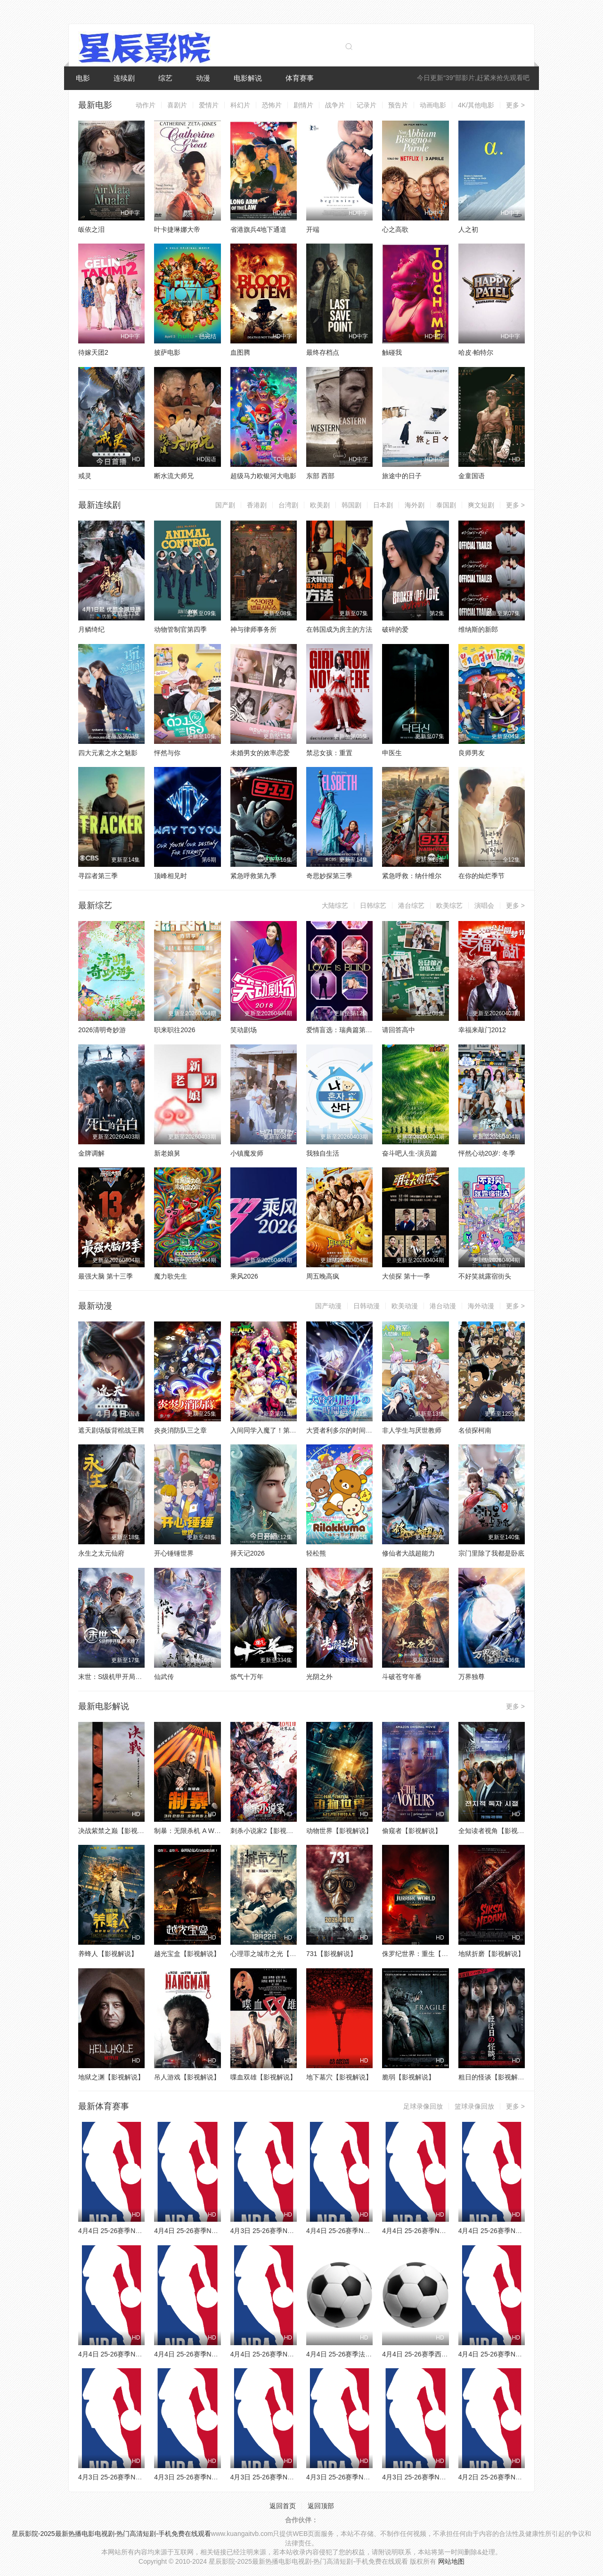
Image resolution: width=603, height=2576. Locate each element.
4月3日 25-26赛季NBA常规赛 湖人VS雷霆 (291, 2477)
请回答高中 (398, 1030)
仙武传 (164, 1676)
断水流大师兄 (174, 476)
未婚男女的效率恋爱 (260, 753)
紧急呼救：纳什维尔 (411, 876)
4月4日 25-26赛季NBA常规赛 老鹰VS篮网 (215, 2230)
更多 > (515, 105)
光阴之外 (319, 1676)
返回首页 (282, 2506)
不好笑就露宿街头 (484, 1276)
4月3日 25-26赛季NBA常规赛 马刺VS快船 (291, 2230)
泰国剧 (446, 505)
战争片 (335, 105)
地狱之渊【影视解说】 (111, 2077)
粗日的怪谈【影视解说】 (494, 2077)
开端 (312, 229)
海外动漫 (481, 1306)
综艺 (165, 78)
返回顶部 (321, 2506)
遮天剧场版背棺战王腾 (111, 1430)
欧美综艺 (449, 905)
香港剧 (257, 505)
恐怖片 (272, 105)
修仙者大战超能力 (408, 1553)
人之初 (468, 229)
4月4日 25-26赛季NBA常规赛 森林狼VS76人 (295, 2354)
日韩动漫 (366, 1306)
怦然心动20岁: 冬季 (486, 1153)
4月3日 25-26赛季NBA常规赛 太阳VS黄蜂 (139, 2477)
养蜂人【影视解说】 (108, 1953)
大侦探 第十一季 (406, 1276)
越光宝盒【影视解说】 (187, 1953)
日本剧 (383, 505)
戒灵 (84, 476)
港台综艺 (411, 905)
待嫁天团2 (93, 352)
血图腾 (240, 352)
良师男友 (471, 753)
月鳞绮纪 (91, 629)
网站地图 (451, 2561)
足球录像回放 (423, 2106)
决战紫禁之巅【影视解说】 (117, 1830)
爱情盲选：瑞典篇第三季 (342, 1030)
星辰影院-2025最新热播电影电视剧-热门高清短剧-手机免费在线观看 (111, 2533)
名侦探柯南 (474, 1430)
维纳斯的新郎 (478, 629)
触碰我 (392, 352)
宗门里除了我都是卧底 (491, 1553)
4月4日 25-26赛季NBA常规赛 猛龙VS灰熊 (139, 2230)
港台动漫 (443, 1306)
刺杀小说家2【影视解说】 (268, 1830)
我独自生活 (322, 1153)
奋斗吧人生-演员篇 (409, 1153)
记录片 (366, 105)
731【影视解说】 (331, 1953)
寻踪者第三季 (98, 876)
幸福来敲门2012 (482, 1030)
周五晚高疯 (322, 1276)
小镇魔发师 (246, 1153)
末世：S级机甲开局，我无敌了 (123, 1676)
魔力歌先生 (170, 1276)
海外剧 (414, 505)
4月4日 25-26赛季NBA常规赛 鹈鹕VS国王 (519, 2354)
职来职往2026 (174, 1030)
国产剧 (225, 505)
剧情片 (303, 105)
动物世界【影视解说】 (339, 1830)
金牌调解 (91, 1153)
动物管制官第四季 (180, 629)
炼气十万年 (246, 1676)
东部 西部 (320, 476)
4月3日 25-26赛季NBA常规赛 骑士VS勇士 (367, 2477)
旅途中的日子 (402, 476)
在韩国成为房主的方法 (339, 629)
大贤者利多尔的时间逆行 (342, 1430)
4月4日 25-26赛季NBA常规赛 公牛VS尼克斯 (447, 2230)
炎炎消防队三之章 (180, 1430)
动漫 (203, 78)
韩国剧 (351, 505)
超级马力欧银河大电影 (263, 476)
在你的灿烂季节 (481, 876)
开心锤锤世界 (174, 1553)
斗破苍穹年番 (402, 1676)
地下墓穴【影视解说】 (339, 2077)
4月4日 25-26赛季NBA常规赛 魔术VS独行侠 (219, 2354)
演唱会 (484, 905)
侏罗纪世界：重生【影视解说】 (428, 1953)
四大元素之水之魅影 (108, 753)
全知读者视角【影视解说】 (498, 1830)
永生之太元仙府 (101, 1553)
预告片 (398, 105)
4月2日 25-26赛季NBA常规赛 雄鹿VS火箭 (519, 2477)
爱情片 (209, 105)
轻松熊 (316, 1553)
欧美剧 (320, 505)
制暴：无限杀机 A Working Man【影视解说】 (220, 1830)
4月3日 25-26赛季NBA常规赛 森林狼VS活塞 (219, 2477)
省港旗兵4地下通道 (258, 229)
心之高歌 (395, 229)
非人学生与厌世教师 (411, 1430)
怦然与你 (167, 753)
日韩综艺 (373, 905)
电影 (83, 78)
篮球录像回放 (474, 2106)
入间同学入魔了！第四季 (266, 1430)
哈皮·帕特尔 (475, 352)
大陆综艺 (335, 905)
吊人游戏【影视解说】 (187, 2077)
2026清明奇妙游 (102, 1030)
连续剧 (124, 78)
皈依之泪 (91, 229)
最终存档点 (322, 352)
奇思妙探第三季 (329, 876)
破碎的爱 (395, 629)
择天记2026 (247, 1553)
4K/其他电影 (476, 105)
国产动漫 (328, 1306)
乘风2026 (244, 1276)
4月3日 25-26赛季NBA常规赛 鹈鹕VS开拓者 (447, 2477)
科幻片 (240, 105)
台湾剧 (288, 505)
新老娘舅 (167, 1153)
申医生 (392, 753)
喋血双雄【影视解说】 (263, 2077)
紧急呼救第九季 (253, 876)
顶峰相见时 (170, 876)
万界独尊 (471, 1676)
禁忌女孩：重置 (329, 753)
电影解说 (248, 78)
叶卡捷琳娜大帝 (177, 229)
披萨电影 (167, 352)
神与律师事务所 (253, 629)
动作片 (145, 105)
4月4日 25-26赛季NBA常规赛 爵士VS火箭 (519, 2230)
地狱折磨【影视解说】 (491, 1953)
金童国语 (471, 476)
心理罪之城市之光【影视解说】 (276, 1953)
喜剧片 (177, 105)
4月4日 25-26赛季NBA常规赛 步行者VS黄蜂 (143, 2354)
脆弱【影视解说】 (408, 2077)
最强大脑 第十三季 (105, 1276)
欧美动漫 (404, 1306)
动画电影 (433, 105)
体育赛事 (299, 78)
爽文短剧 (481, 505)
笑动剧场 (243, 1030)
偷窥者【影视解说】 (411, 1830)
